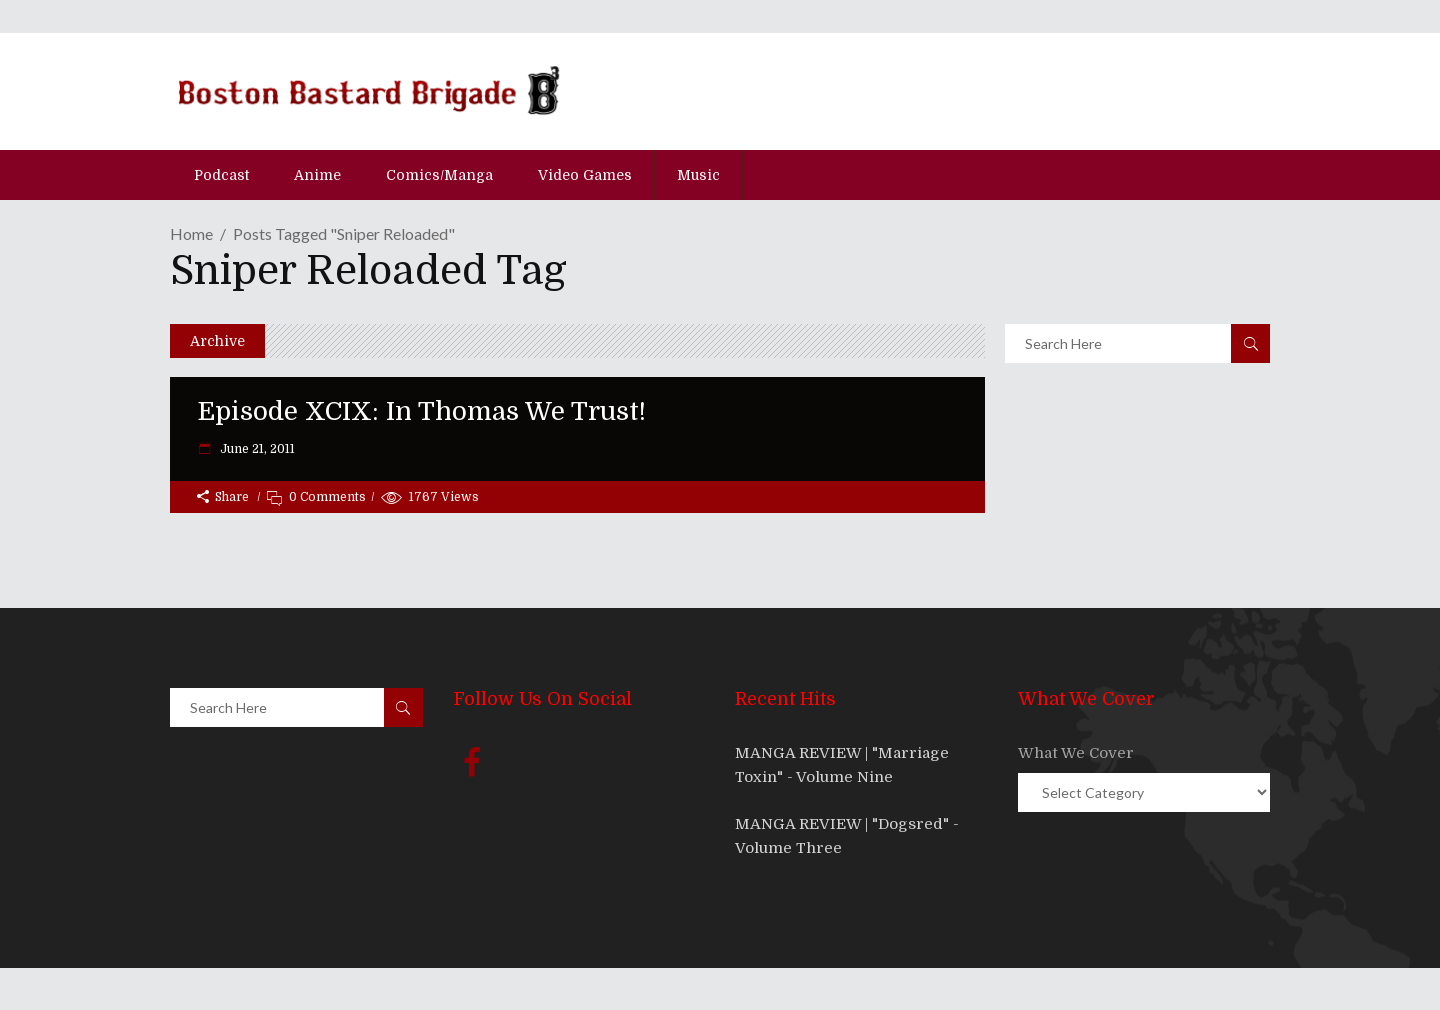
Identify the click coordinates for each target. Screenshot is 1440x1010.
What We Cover (1076, 753)
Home (191, 233)
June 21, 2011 (256, 449)
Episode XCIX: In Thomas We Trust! (421, 411)
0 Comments (327, 497)
